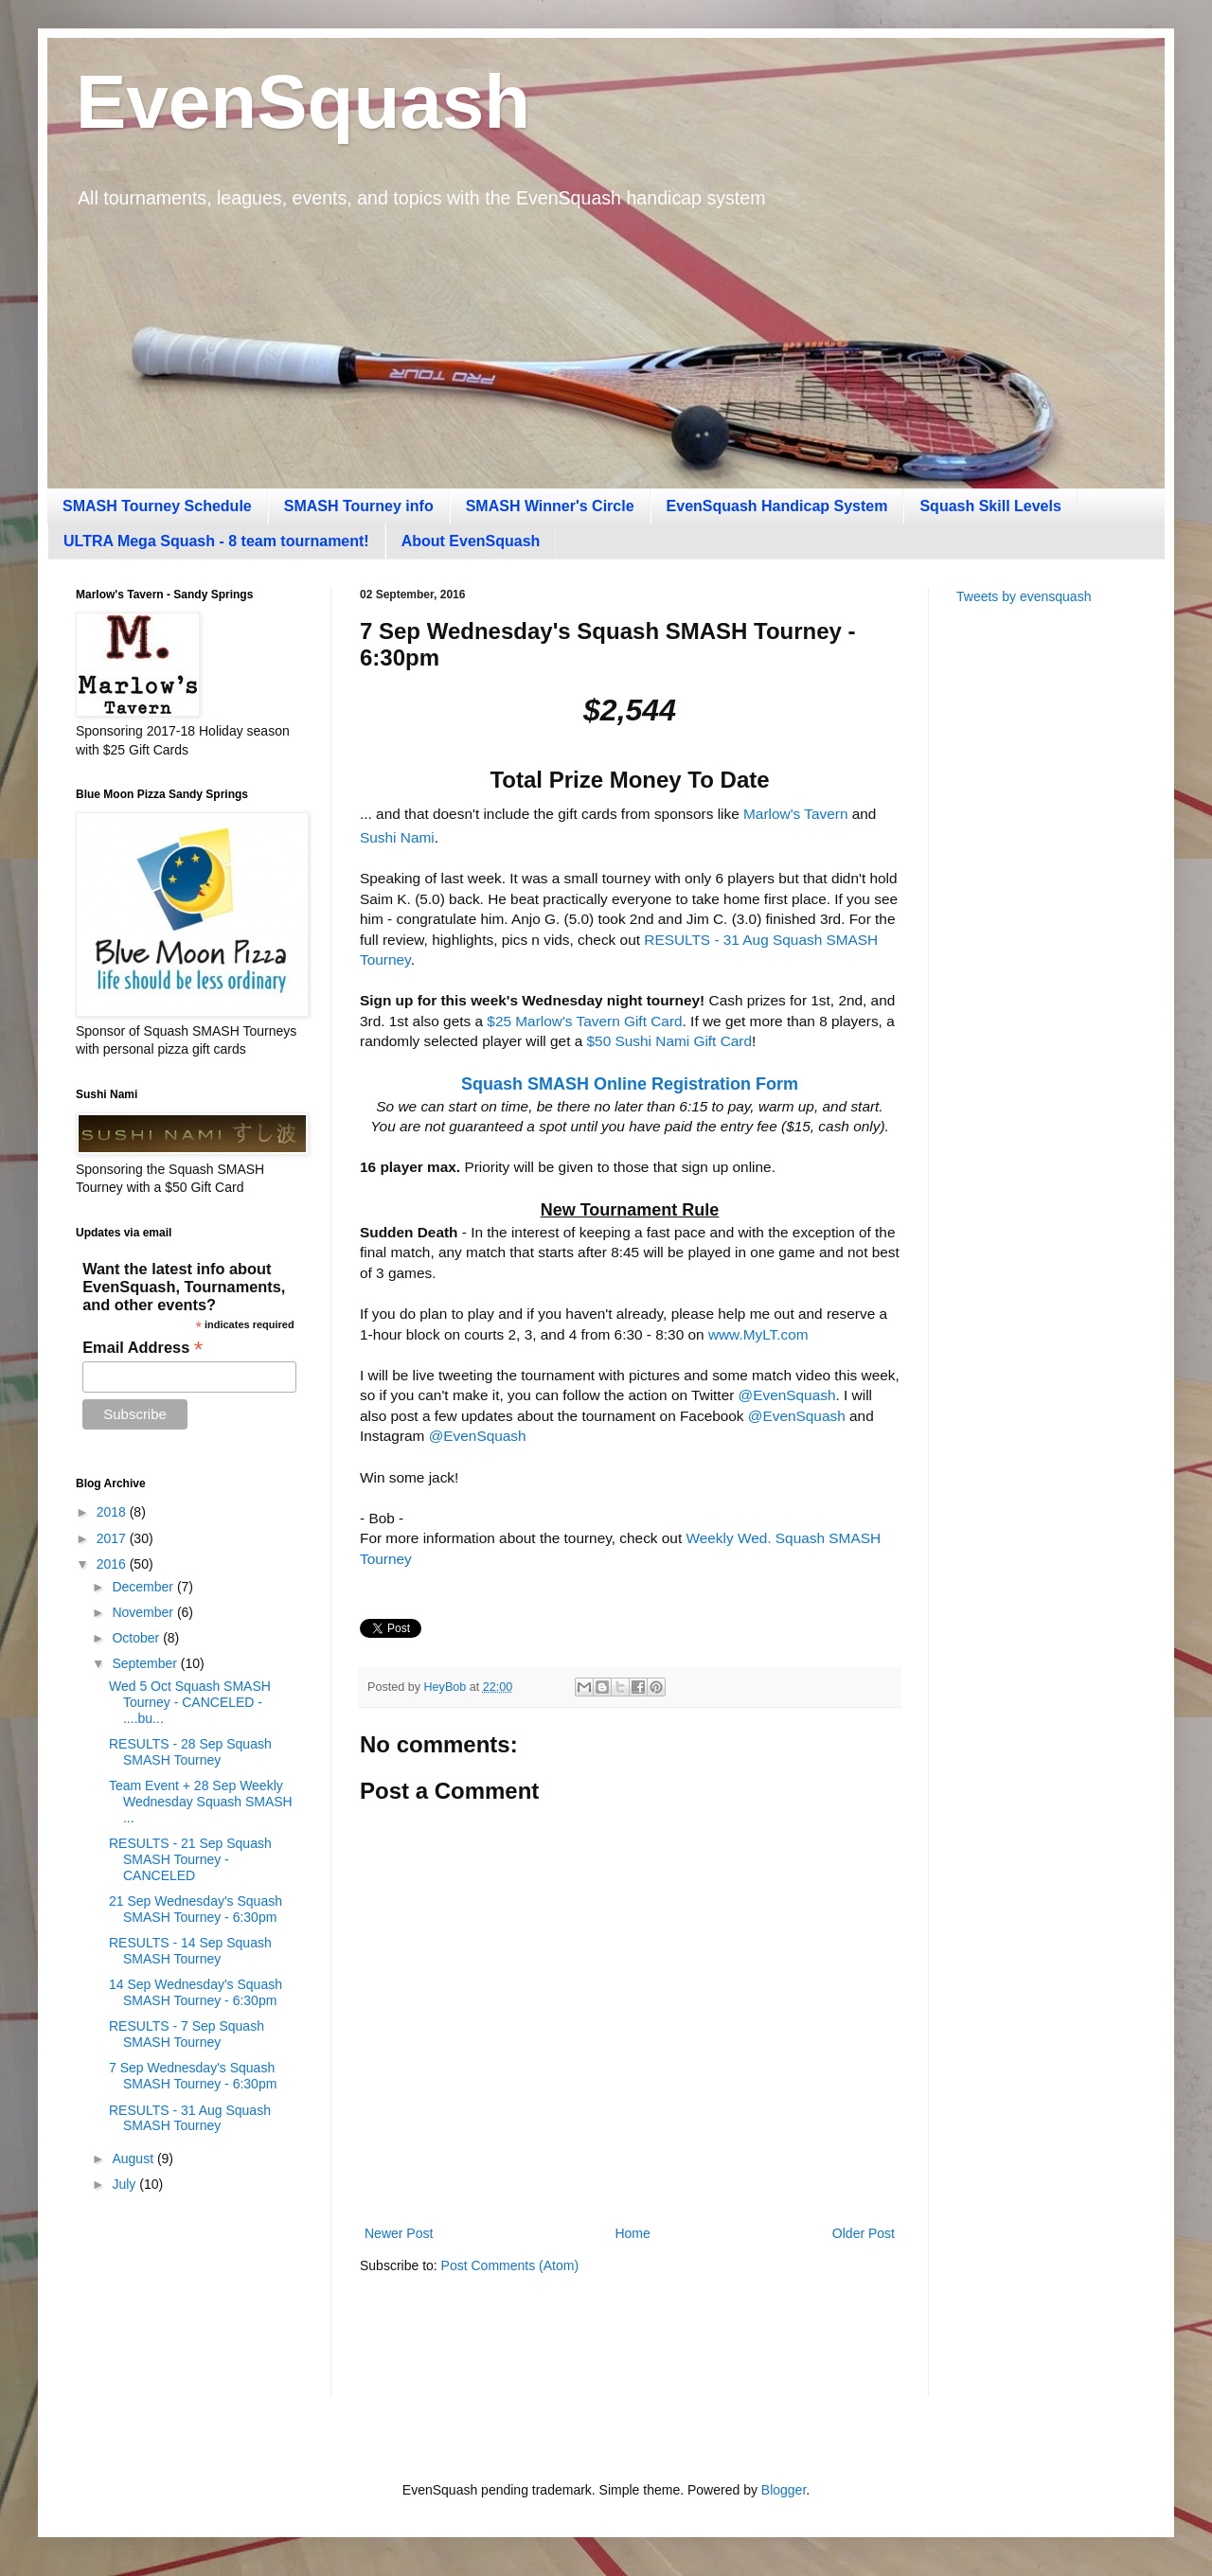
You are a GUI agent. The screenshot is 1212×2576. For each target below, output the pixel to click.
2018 (113, 1511)
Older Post (863, 2233)
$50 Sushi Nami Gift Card (670, 1041)
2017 (113, 1538)
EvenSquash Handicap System (777, 506)
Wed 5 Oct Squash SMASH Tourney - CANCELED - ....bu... (190, 1702)
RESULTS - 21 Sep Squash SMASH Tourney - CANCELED (190, 1859)
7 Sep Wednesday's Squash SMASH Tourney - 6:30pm (192, 2075)
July (125, 2184)
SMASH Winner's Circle (550, 506)
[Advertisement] (1046, 919)
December (144, 1586)
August (134, 2158)
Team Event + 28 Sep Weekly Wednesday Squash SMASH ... (201, 1801)
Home (632, 2233)
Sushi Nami (397, 837)
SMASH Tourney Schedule (157, 506)
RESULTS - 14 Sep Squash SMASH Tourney (190, 1950)
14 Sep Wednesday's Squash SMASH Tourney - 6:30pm (195, 1992)
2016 (113, 1564)
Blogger (783, 2489)
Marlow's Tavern (795, 814)
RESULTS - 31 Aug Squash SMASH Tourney (190, 2118)
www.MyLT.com (758, 1334)
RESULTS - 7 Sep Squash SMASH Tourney (186, 2034)
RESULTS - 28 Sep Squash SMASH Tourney (190, 1752)
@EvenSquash (787, 1395)
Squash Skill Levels (989, 506)
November (144, 1612)
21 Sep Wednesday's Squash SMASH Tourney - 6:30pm (195, 1909)
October (137, 1637)
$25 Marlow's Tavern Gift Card (584, 1021)
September (146, 1663)
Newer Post (399, 2233)
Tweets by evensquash (1023, 596)
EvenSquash (303, 102)
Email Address (142, 1348)
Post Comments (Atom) (510, 2265)
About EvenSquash (471, 541)
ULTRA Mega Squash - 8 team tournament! (216, 541)
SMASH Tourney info (359, 506)
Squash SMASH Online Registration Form (629, 1084)
